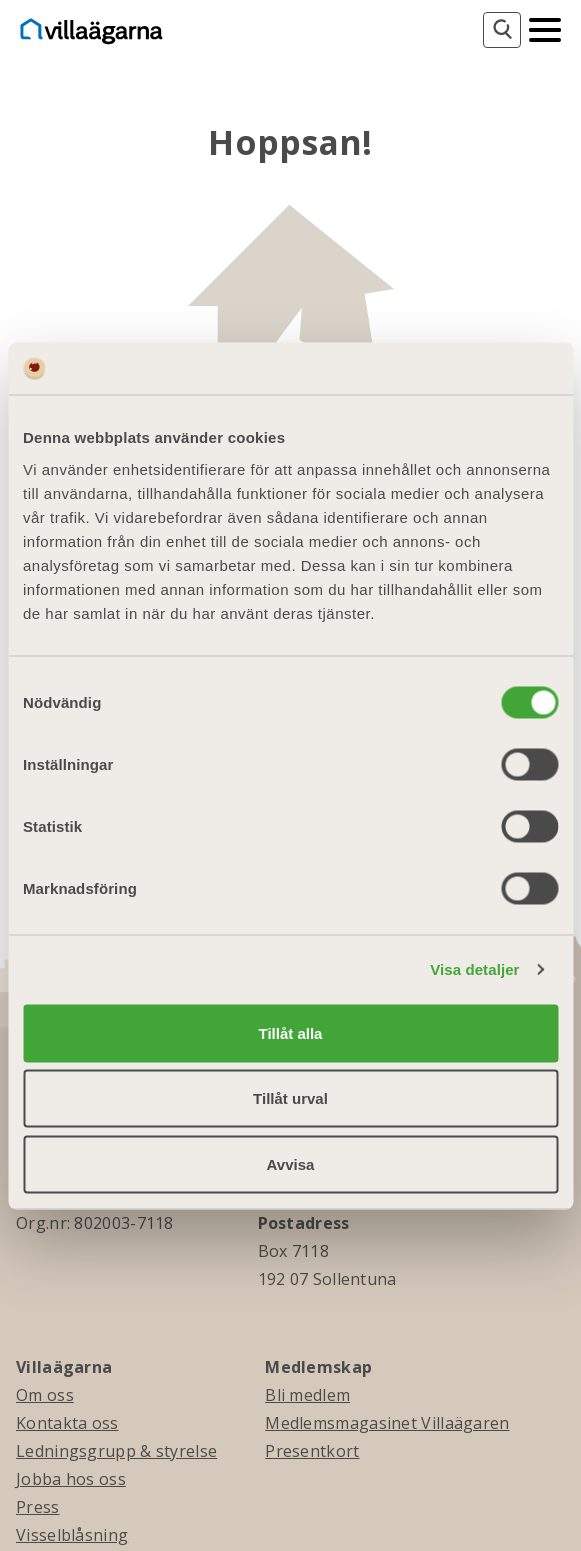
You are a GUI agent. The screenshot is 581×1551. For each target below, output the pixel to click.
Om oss (45, 1395)
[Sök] (502, 30)
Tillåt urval (290, 1098)
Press (38, 1507)
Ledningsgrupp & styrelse (116, 1451)
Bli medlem (307, 1395)
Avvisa (291, 1163)
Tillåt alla (291, 1032)
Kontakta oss (67, 1423)
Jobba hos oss (71, 1479)
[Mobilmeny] (545, 28)
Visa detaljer (474, 969)
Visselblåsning (72, 1535)
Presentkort (312, 1451)
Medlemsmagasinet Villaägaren (387, 1423)
